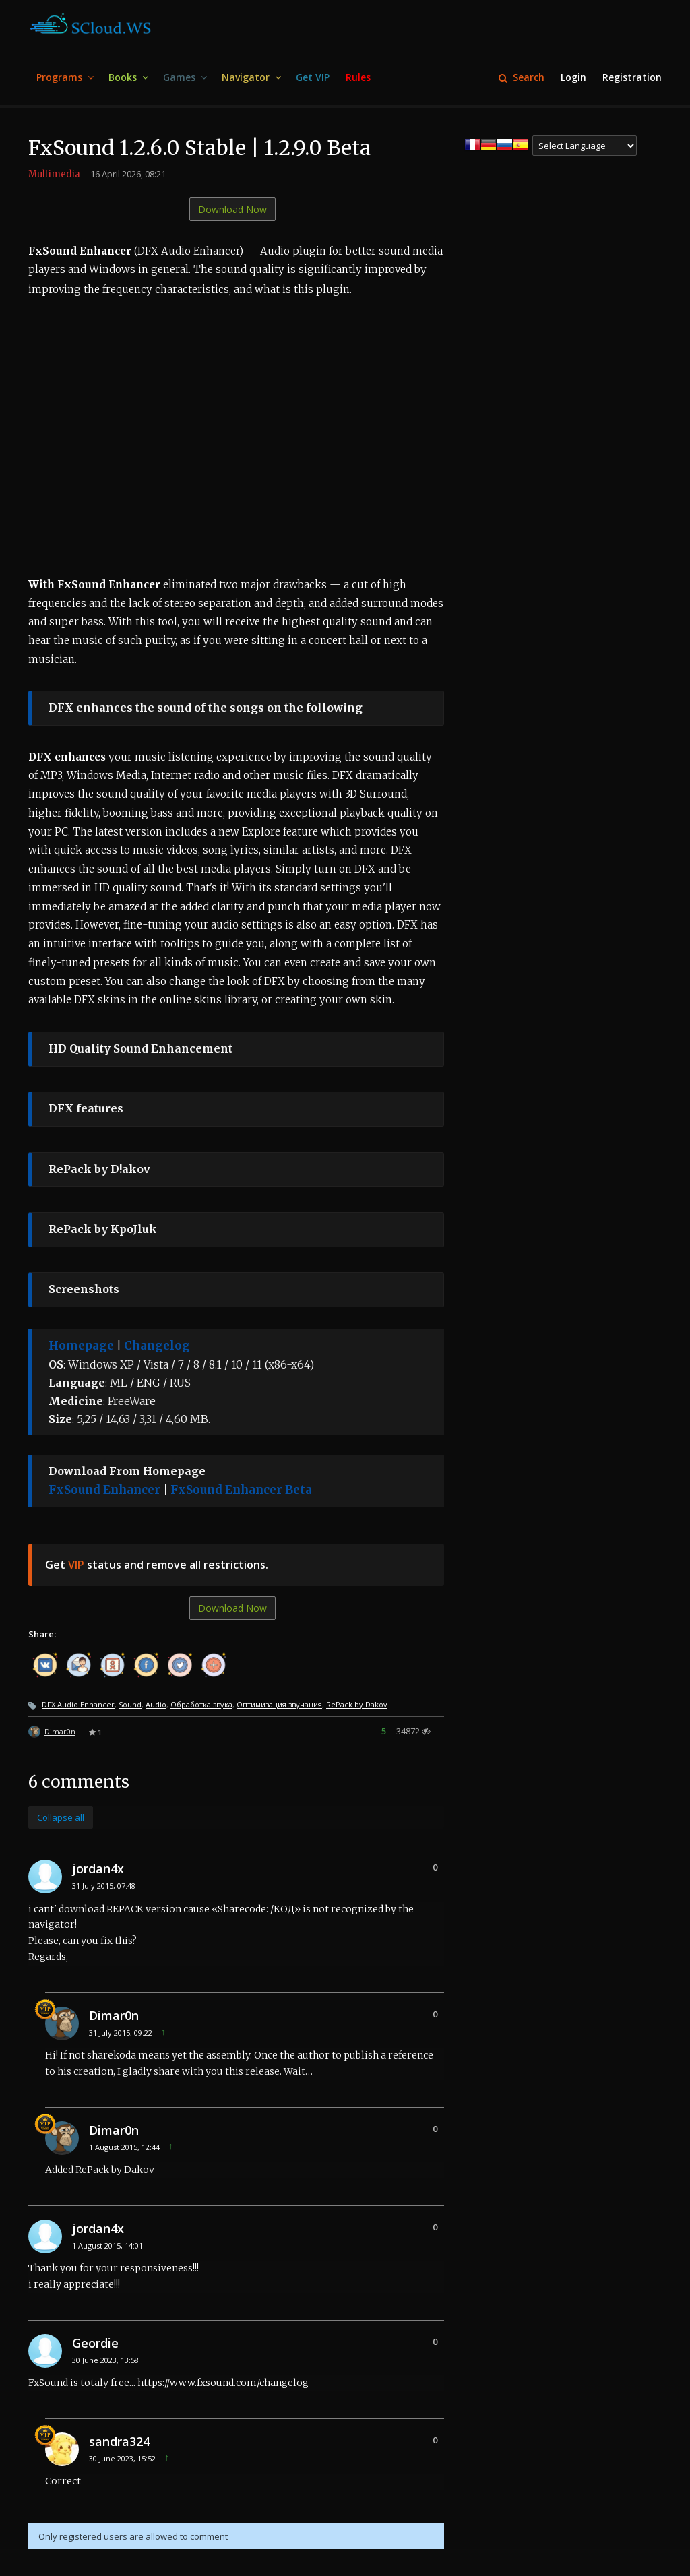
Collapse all (60, 1817)
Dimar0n (59, 1731)
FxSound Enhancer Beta (241, 1489)
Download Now (232, 209)
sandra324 (119, 2441)
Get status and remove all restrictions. (156, 1564)
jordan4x (98, 1868)
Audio (156, 1704)
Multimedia (54, 174)
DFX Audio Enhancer (78, 1704)
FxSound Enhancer (104, 1489)
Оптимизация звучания (279, 1704)
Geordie (95, 2343)
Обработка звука (201, 1704)
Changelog (157, 1345)
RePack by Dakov (356, 1704)
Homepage (81, 1345)
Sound (130, 1704)
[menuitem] (64, 78)
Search (521, 77)
